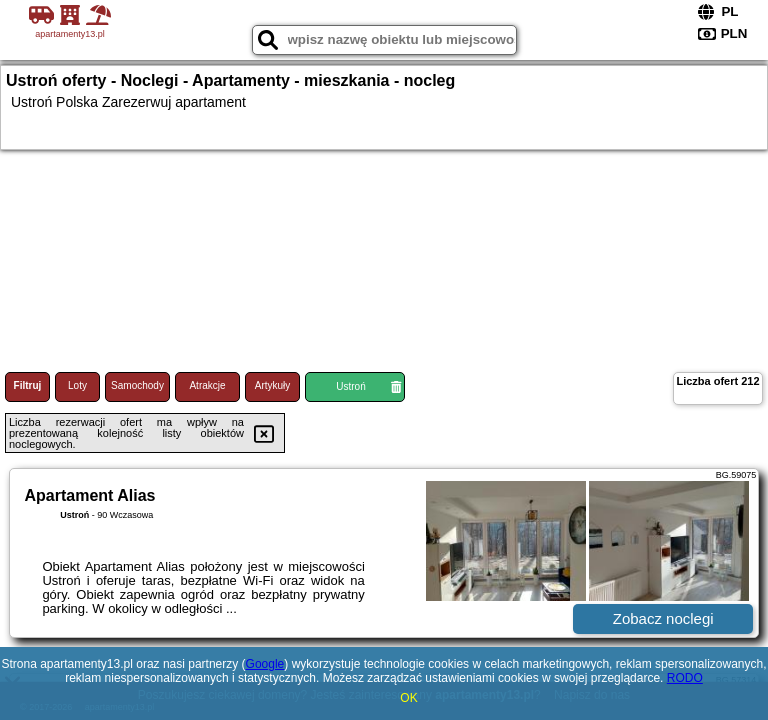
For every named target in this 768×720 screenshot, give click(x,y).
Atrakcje (207, 385)
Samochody (137, 385)
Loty (77, 385)
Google (265, 664)
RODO (685, 678)
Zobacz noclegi (663, 618)
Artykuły (273, 385)
